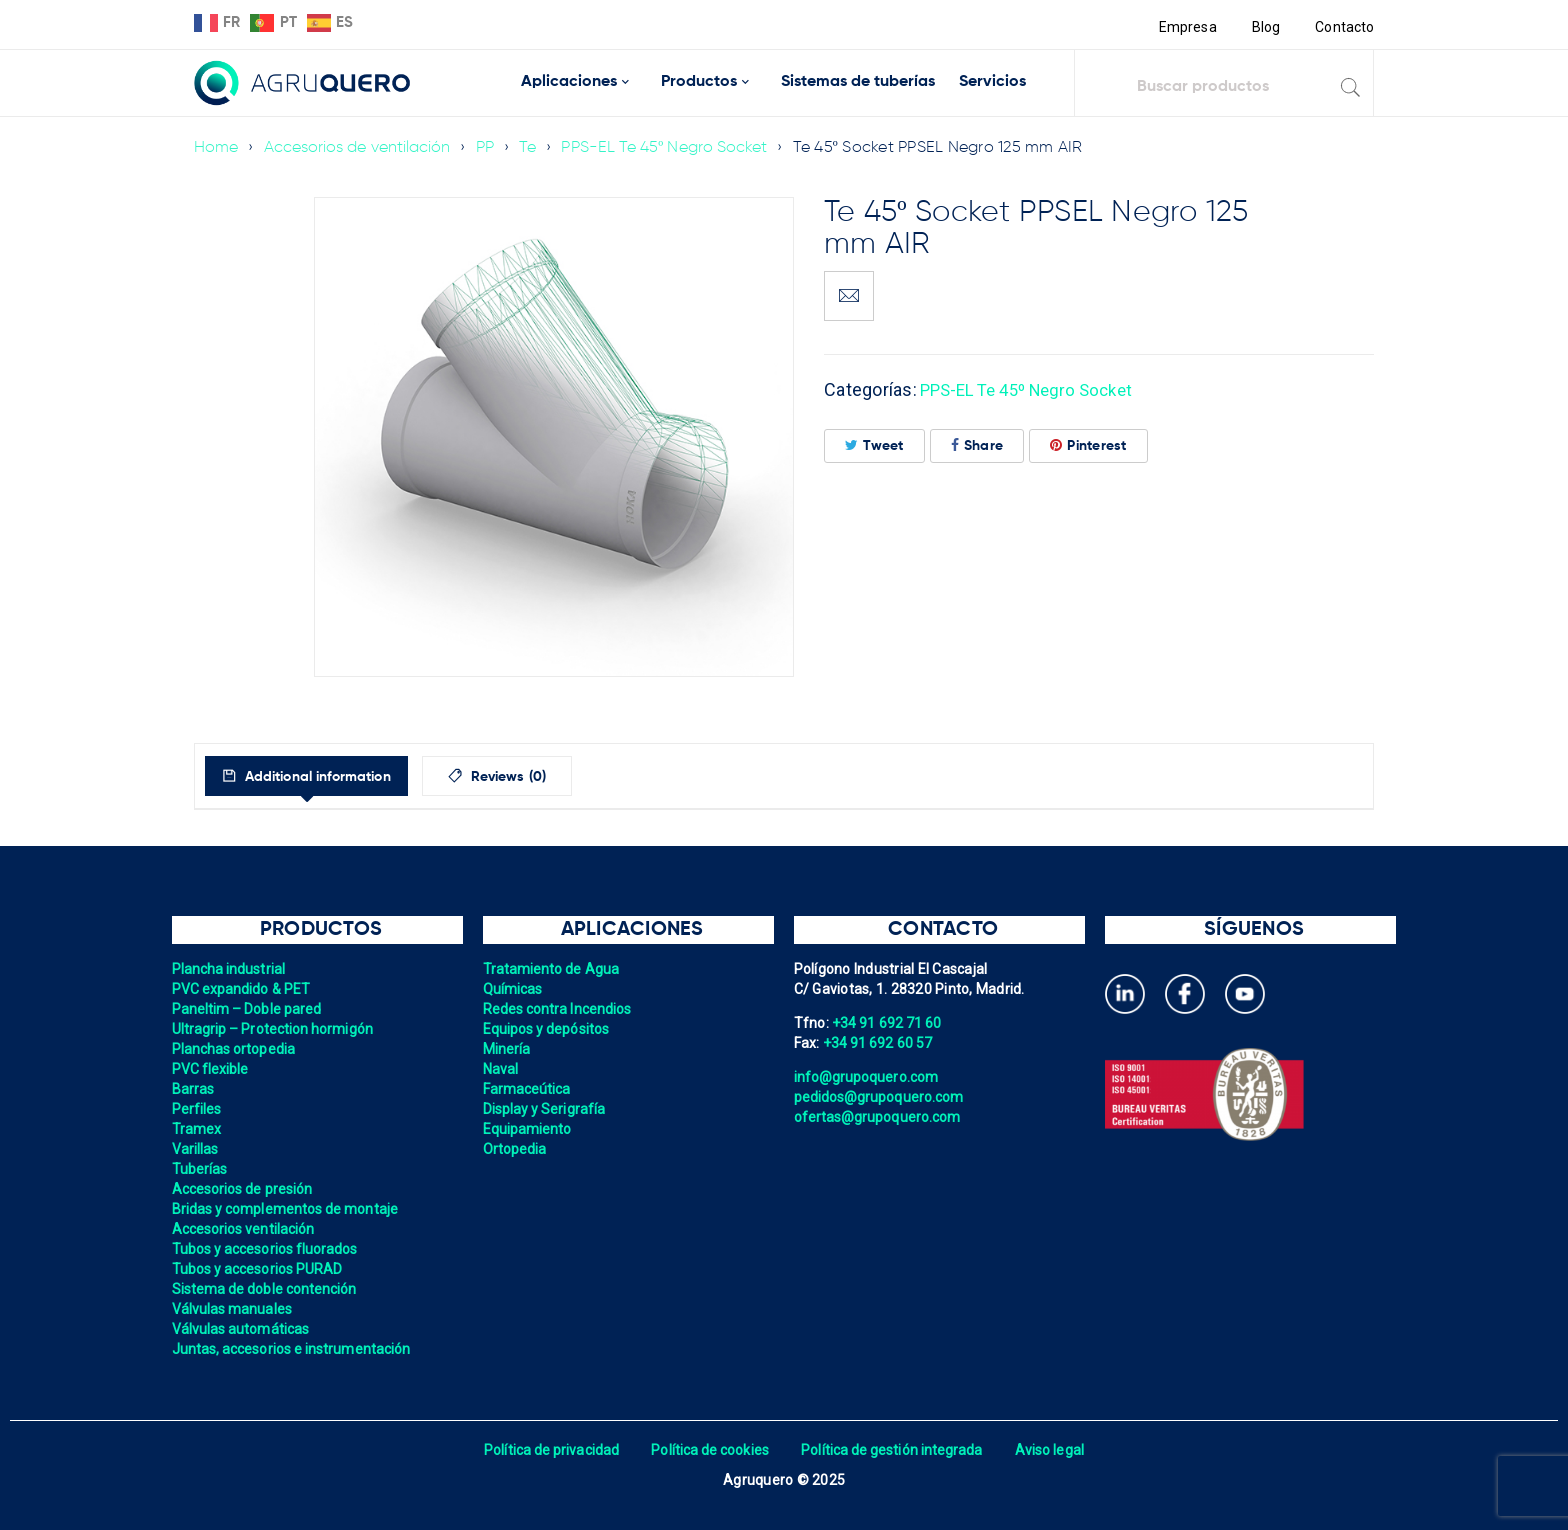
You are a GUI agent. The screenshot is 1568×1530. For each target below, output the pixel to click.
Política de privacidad (546, 1450)
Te (534, 148)
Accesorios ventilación (245, 1229)
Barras (194, 1089)
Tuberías (200, 1169)
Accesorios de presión (244, 1189)
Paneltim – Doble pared (249, 1009)
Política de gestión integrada (894, 1450)
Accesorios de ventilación (359, 148)
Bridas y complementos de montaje (288, 1209)
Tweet (874, 445)
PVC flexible (211, 1069)
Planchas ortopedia (235, 1049)
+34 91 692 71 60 (888, 1023)
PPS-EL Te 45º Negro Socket (672, 148)
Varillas (196, 1149)
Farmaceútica (528, 1089)
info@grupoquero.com (868, 1077)
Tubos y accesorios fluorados (267, 1249)
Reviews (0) (545, 777)
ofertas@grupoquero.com (879, 1117)
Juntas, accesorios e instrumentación (294, 1349)
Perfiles (197, 1109)
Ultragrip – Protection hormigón (275, 1029)
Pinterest (1088, 445)
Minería (507, 1049)
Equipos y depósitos (548, 1029)
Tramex (197, 1129)
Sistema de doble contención (267, 1289)
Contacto (1344, 27)
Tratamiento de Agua (553, 969)
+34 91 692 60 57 (879, 1043)
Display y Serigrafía (546, 1109)
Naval (501, 1069)
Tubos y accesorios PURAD (259, 1269)
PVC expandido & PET (243, 989)
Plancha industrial (230, 969)
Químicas (513, 989)
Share (977, 445)
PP (490, 148)
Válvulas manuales (233, 1309)
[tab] (322, 776)
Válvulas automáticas (242, 1329)
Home (216, 148)
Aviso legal (1055, 1450)
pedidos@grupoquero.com (881, 1097)
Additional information (332, 777)
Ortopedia (515, 1149)
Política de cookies (708, 1450)
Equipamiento (528, 1129)
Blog (1264, 27)
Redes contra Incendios (559, 1009)
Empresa (1185, 27)
